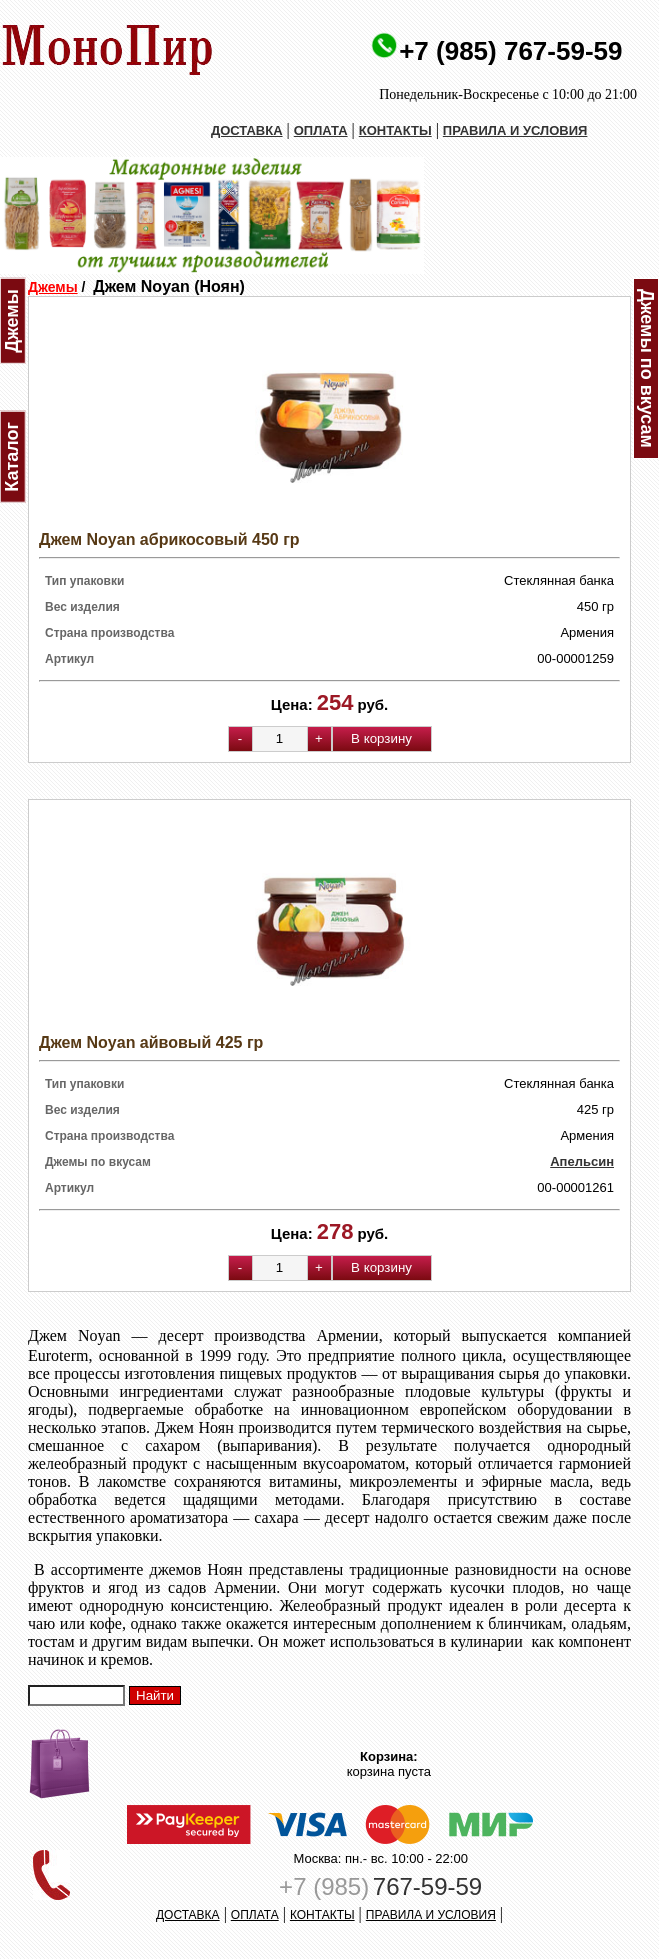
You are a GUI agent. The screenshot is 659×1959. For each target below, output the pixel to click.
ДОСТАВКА (247, 130)
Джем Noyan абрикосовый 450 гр (169, 539)
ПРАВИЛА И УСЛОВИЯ (515, 130)
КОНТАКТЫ (395, 130)
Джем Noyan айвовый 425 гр (151, 1042)
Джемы (53, 287)
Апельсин (582, 1161)
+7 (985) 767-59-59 (510, 51)
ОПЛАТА (321, 130)
